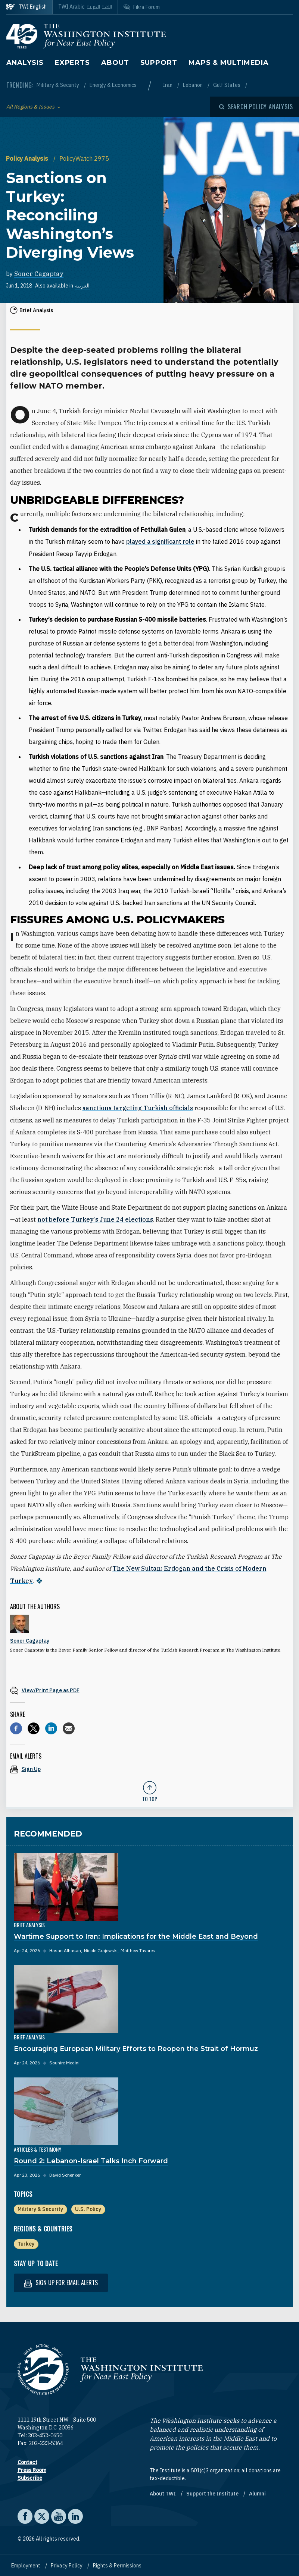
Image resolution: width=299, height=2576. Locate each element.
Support (158, 63)
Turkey (26, 2242)
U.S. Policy (88, 2207)
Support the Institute (213, 2492)
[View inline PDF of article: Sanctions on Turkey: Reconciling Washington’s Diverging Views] (149, 1688)
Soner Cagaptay (38, 273)
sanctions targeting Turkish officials (137, 1107)
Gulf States (227, 85)
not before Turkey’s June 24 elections (95, 1218)
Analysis (25, 63)
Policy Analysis (28, 158)
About (115, 63)
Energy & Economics (113, 85)
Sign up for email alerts (61, 2281)
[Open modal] (256, 106)
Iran (168, 85)
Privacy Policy (67, 2564)
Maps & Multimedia (229, 63)
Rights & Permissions (117, 2564)
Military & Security (58, 85)
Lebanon (193, 85)
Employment (26, 2564)
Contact (27, 2460)
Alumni (257, 2492)
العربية (82, 285)
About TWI (163, 2492)
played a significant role (160, 541)
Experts (72, 63)
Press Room (32, 2468)
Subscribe (30, 2476)
